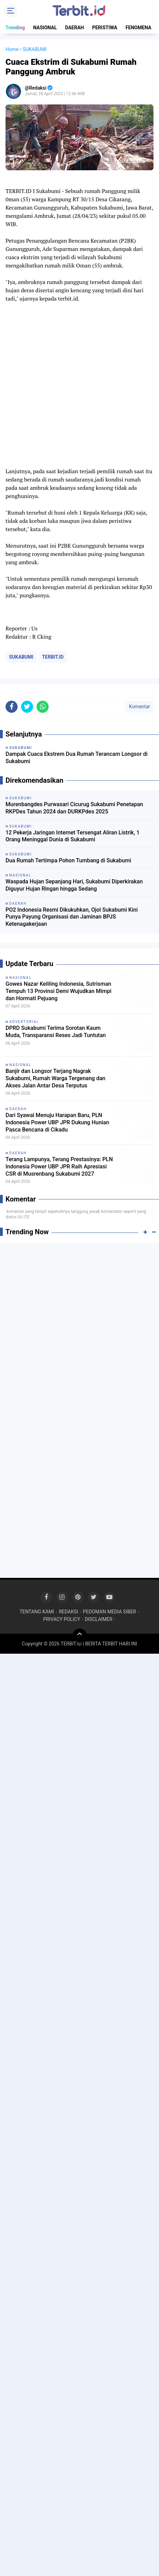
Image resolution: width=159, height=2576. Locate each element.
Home (12, 49)
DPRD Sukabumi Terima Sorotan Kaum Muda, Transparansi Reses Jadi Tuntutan (56, 1031)
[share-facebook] (12, 707)
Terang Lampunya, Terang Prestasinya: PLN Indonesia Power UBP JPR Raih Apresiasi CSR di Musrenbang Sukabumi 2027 (59, 1166)
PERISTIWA (104, 27)
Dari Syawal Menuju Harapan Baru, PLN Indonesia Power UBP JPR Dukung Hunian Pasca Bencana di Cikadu (57, 1122)
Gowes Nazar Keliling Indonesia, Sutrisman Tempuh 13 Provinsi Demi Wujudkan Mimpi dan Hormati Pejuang (58, 991)
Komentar (139, 706)
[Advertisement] (79, 1329)
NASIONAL (45, 27)
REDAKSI (68, 1611)
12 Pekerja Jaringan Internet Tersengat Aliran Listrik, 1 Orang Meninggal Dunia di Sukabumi (73, 836)
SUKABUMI (21, 657)
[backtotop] (80, 1635)
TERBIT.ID (53, 657)
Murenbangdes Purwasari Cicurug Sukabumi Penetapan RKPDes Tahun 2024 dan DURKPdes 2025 (74, 808)
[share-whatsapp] (43, 707)
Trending (15, 27)
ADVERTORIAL (24, 1022)
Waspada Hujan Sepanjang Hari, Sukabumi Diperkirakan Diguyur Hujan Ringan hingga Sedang (74, 885)
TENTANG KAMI (37, 1611)
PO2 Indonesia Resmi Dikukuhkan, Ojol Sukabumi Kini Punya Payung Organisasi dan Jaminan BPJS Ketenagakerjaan (72, 916)
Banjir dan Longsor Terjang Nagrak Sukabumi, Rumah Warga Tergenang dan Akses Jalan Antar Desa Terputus (55, 1078)
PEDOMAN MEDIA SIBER (109, 1611)
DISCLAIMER (98, 1619)
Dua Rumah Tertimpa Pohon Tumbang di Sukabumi (68, 860)
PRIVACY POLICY (61, 1619)
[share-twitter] (27, 707)
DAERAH (74, 27)
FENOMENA (138, 27)
